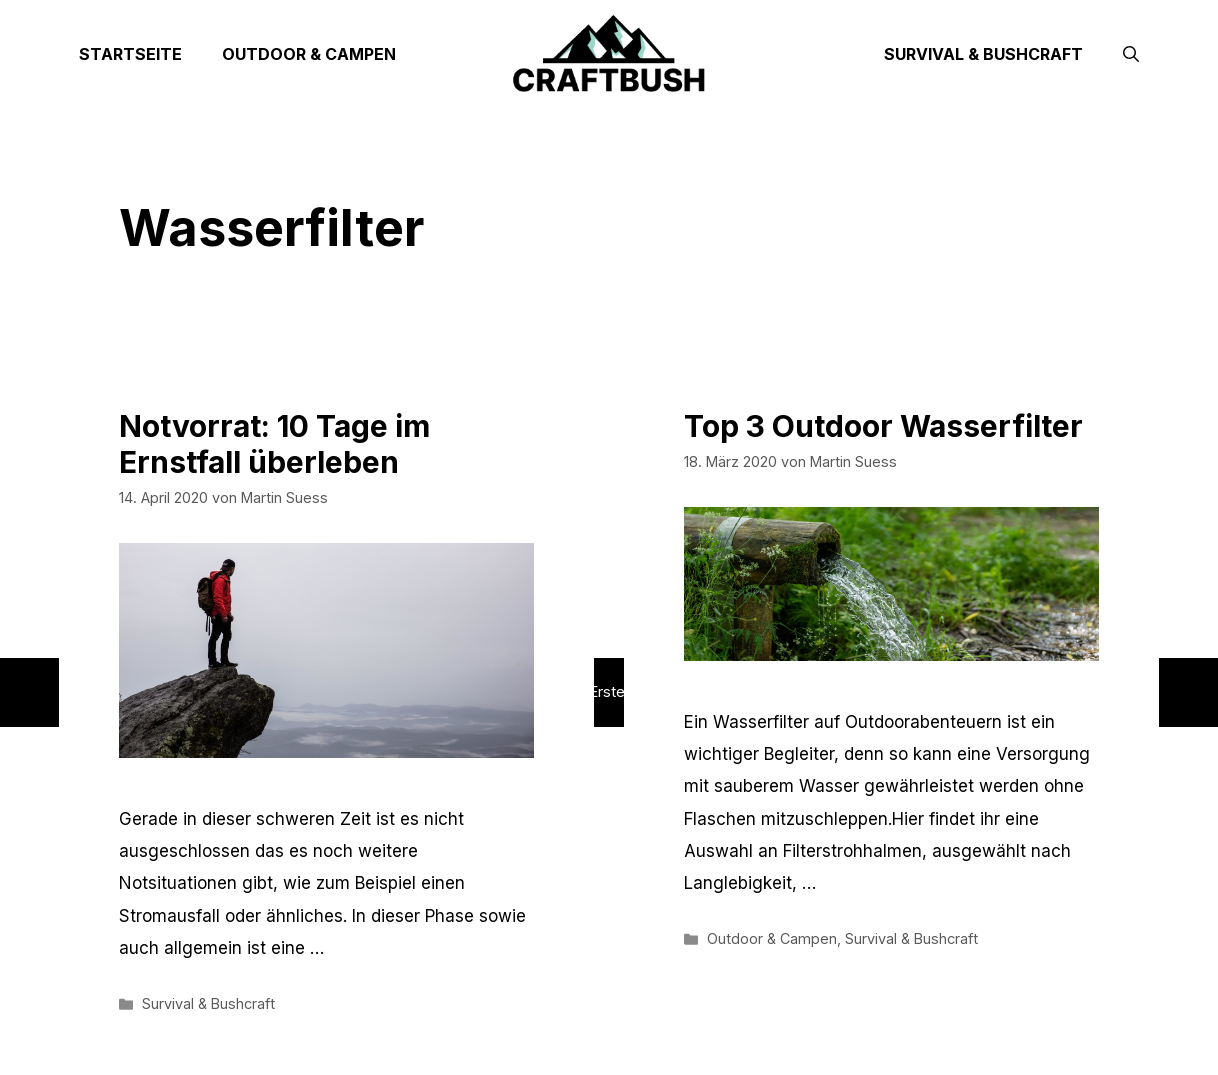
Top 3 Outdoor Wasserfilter (883, 426)
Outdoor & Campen (309, 54)
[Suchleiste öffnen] (1131, 54)
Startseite (130, 54)
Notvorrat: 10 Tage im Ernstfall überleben (274, 444)
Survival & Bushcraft (983, 54)
